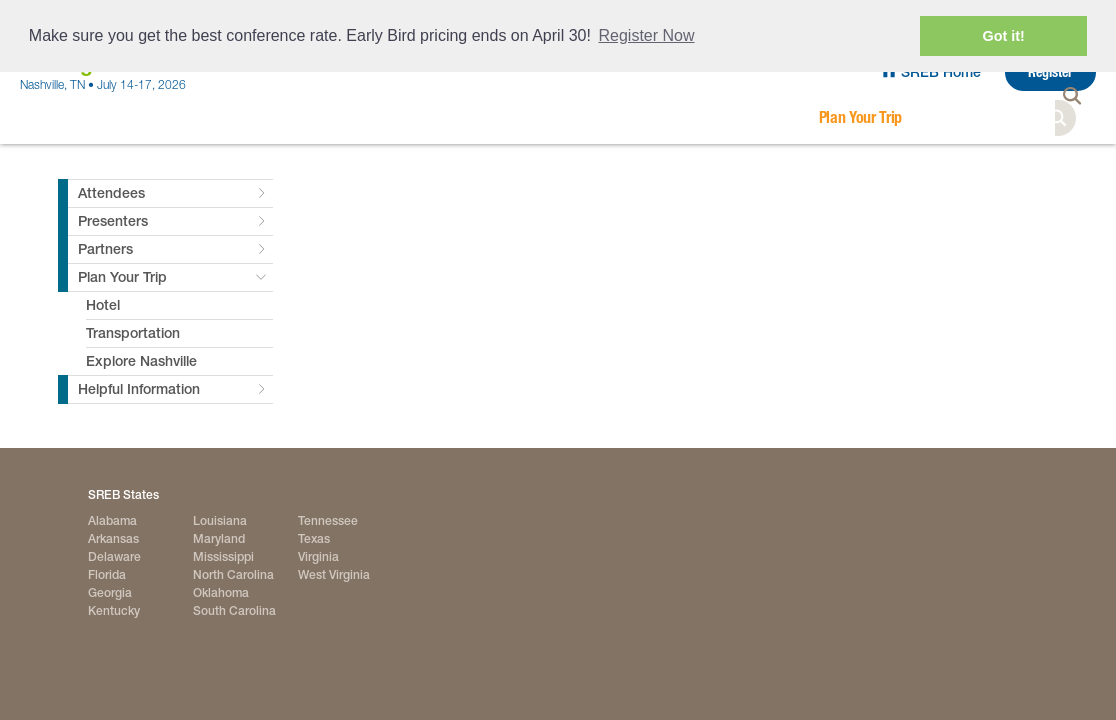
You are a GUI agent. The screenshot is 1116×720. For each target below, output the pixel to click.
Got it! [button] (1004, 36)
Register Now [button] (647, 35)
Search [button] (1078, 118)
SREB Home (941, 72)
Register (1050, 72)
